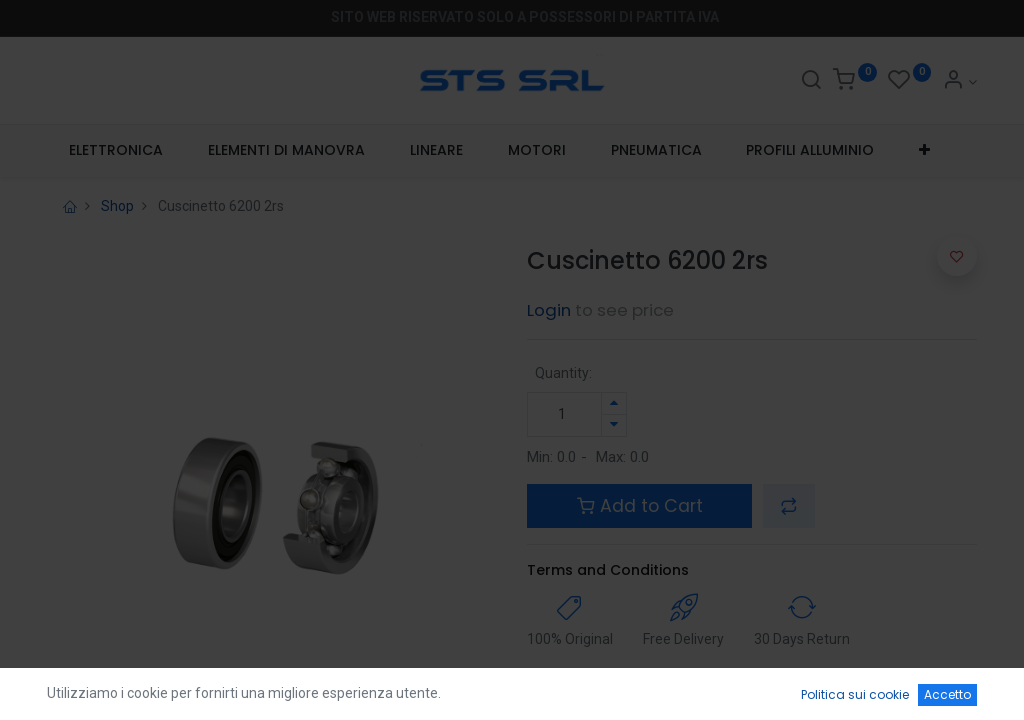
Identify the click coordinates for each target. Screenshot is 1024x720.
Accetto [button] (947, 694)
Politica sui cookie (855, 694)
